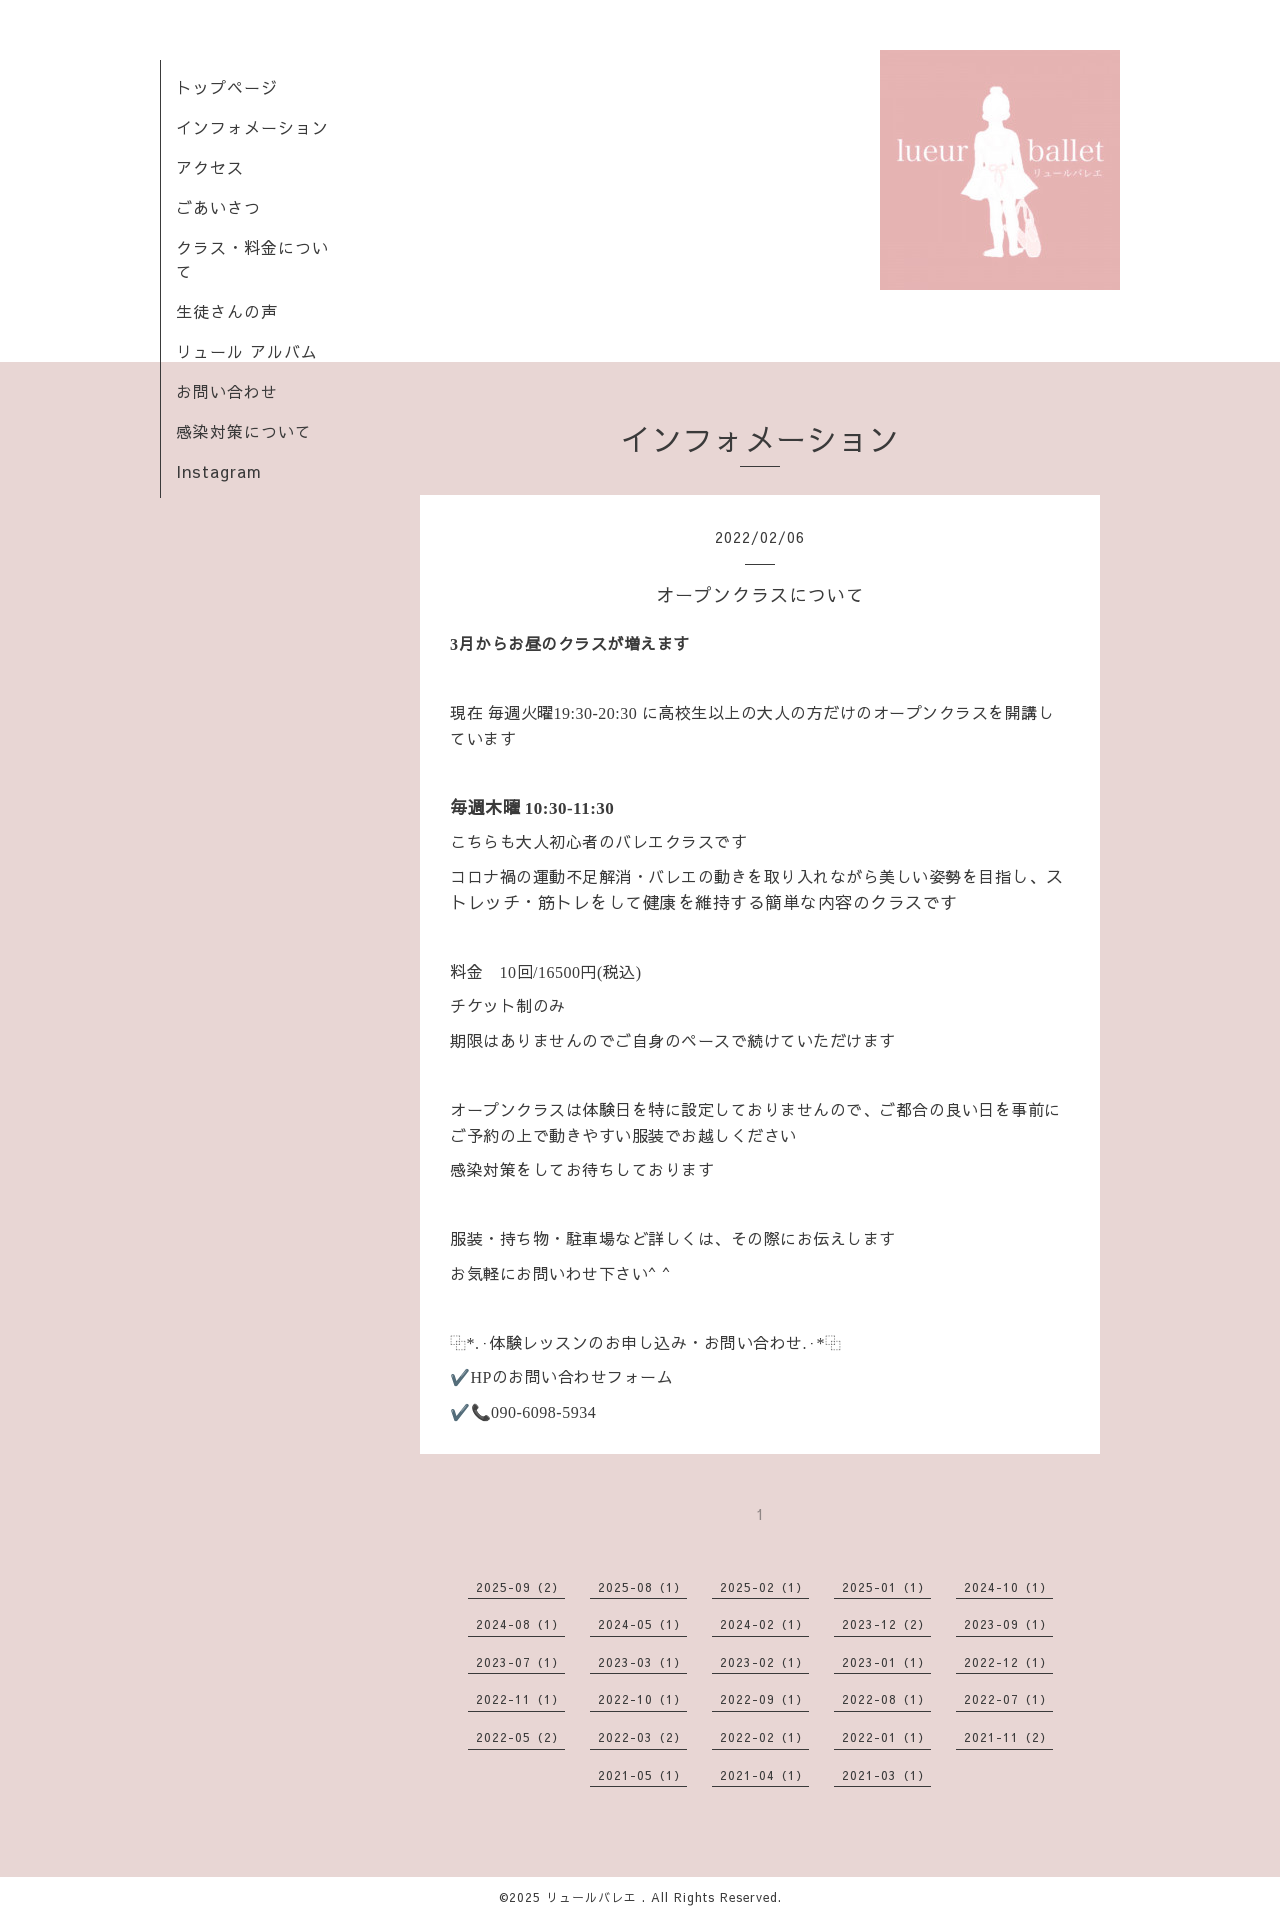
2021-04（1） (764, 1775)
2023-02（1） (764, 1662)
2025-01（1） (886, 1587)
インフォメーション (252, 127)
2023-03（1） (642, 1662)
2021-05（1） (642, 1775)
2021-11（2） (1008, 1737)
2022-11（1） (520, 1699)
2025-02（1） (764, 1587)
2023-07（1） (520, 1662)
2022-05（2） (520, 1737)
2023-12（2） (886, 1624)
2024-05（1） (642, 1624)
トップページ (227, 87)
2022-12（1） (1008, 1662)
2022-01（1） (886, 1737)
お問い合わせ (227, 391)
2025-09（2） (520, 1587)
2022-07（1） (1008, 1699)
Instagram (219, 471)
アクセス (210, 167)
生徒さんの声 (227, 311)
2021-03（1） (886, 1775)
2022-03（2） (642, 1737)
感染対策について (244, 431)
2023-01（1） (886, 1662)
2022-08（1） (886, 1699)
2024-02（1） (764, 1624)
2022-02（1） (764, 1737)
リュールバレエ (594, 1897)
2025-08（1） (642, 1587)
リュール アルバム (247, 351)
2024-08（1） (520, 1624)
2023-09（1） (1008, 1624)
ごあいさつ (218, 207)
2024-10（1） (1008, 1587)
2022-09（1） (764, 1699)
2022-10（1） (642, 1699)
